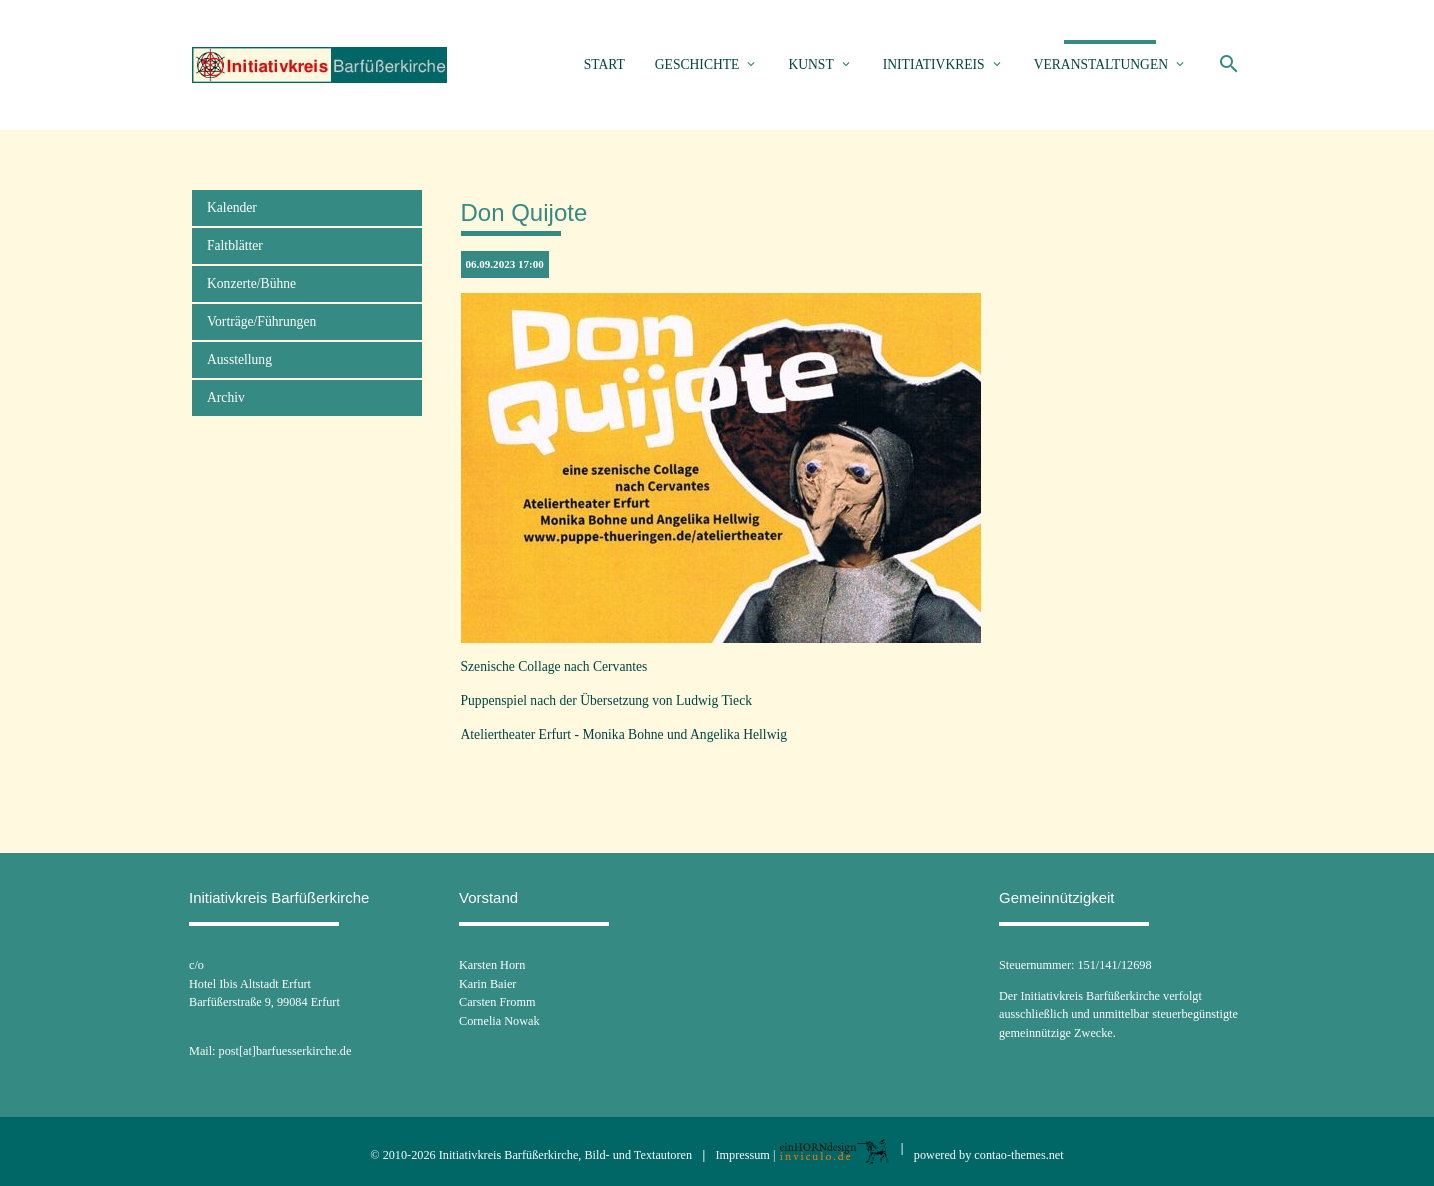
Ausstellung (239, 359)
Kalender (232, 207)
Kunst (810, 64)
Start (604, 64)
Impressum (743, 1155)
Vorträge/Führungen (261, 321)
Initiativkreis (934, 64)
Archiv (226, 397)
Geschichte (697, 64)
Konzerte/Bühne (251, 283)
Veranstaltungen (1101, 64)
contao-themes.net (1018, 1155)
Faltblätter (235, 245)
